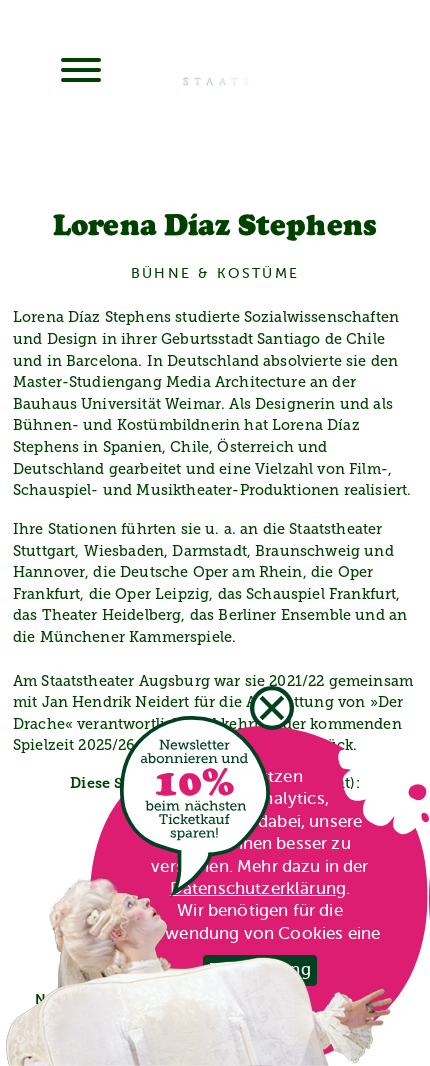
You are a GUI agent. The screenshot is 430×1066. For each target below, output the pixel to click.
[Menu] (81, 72)
